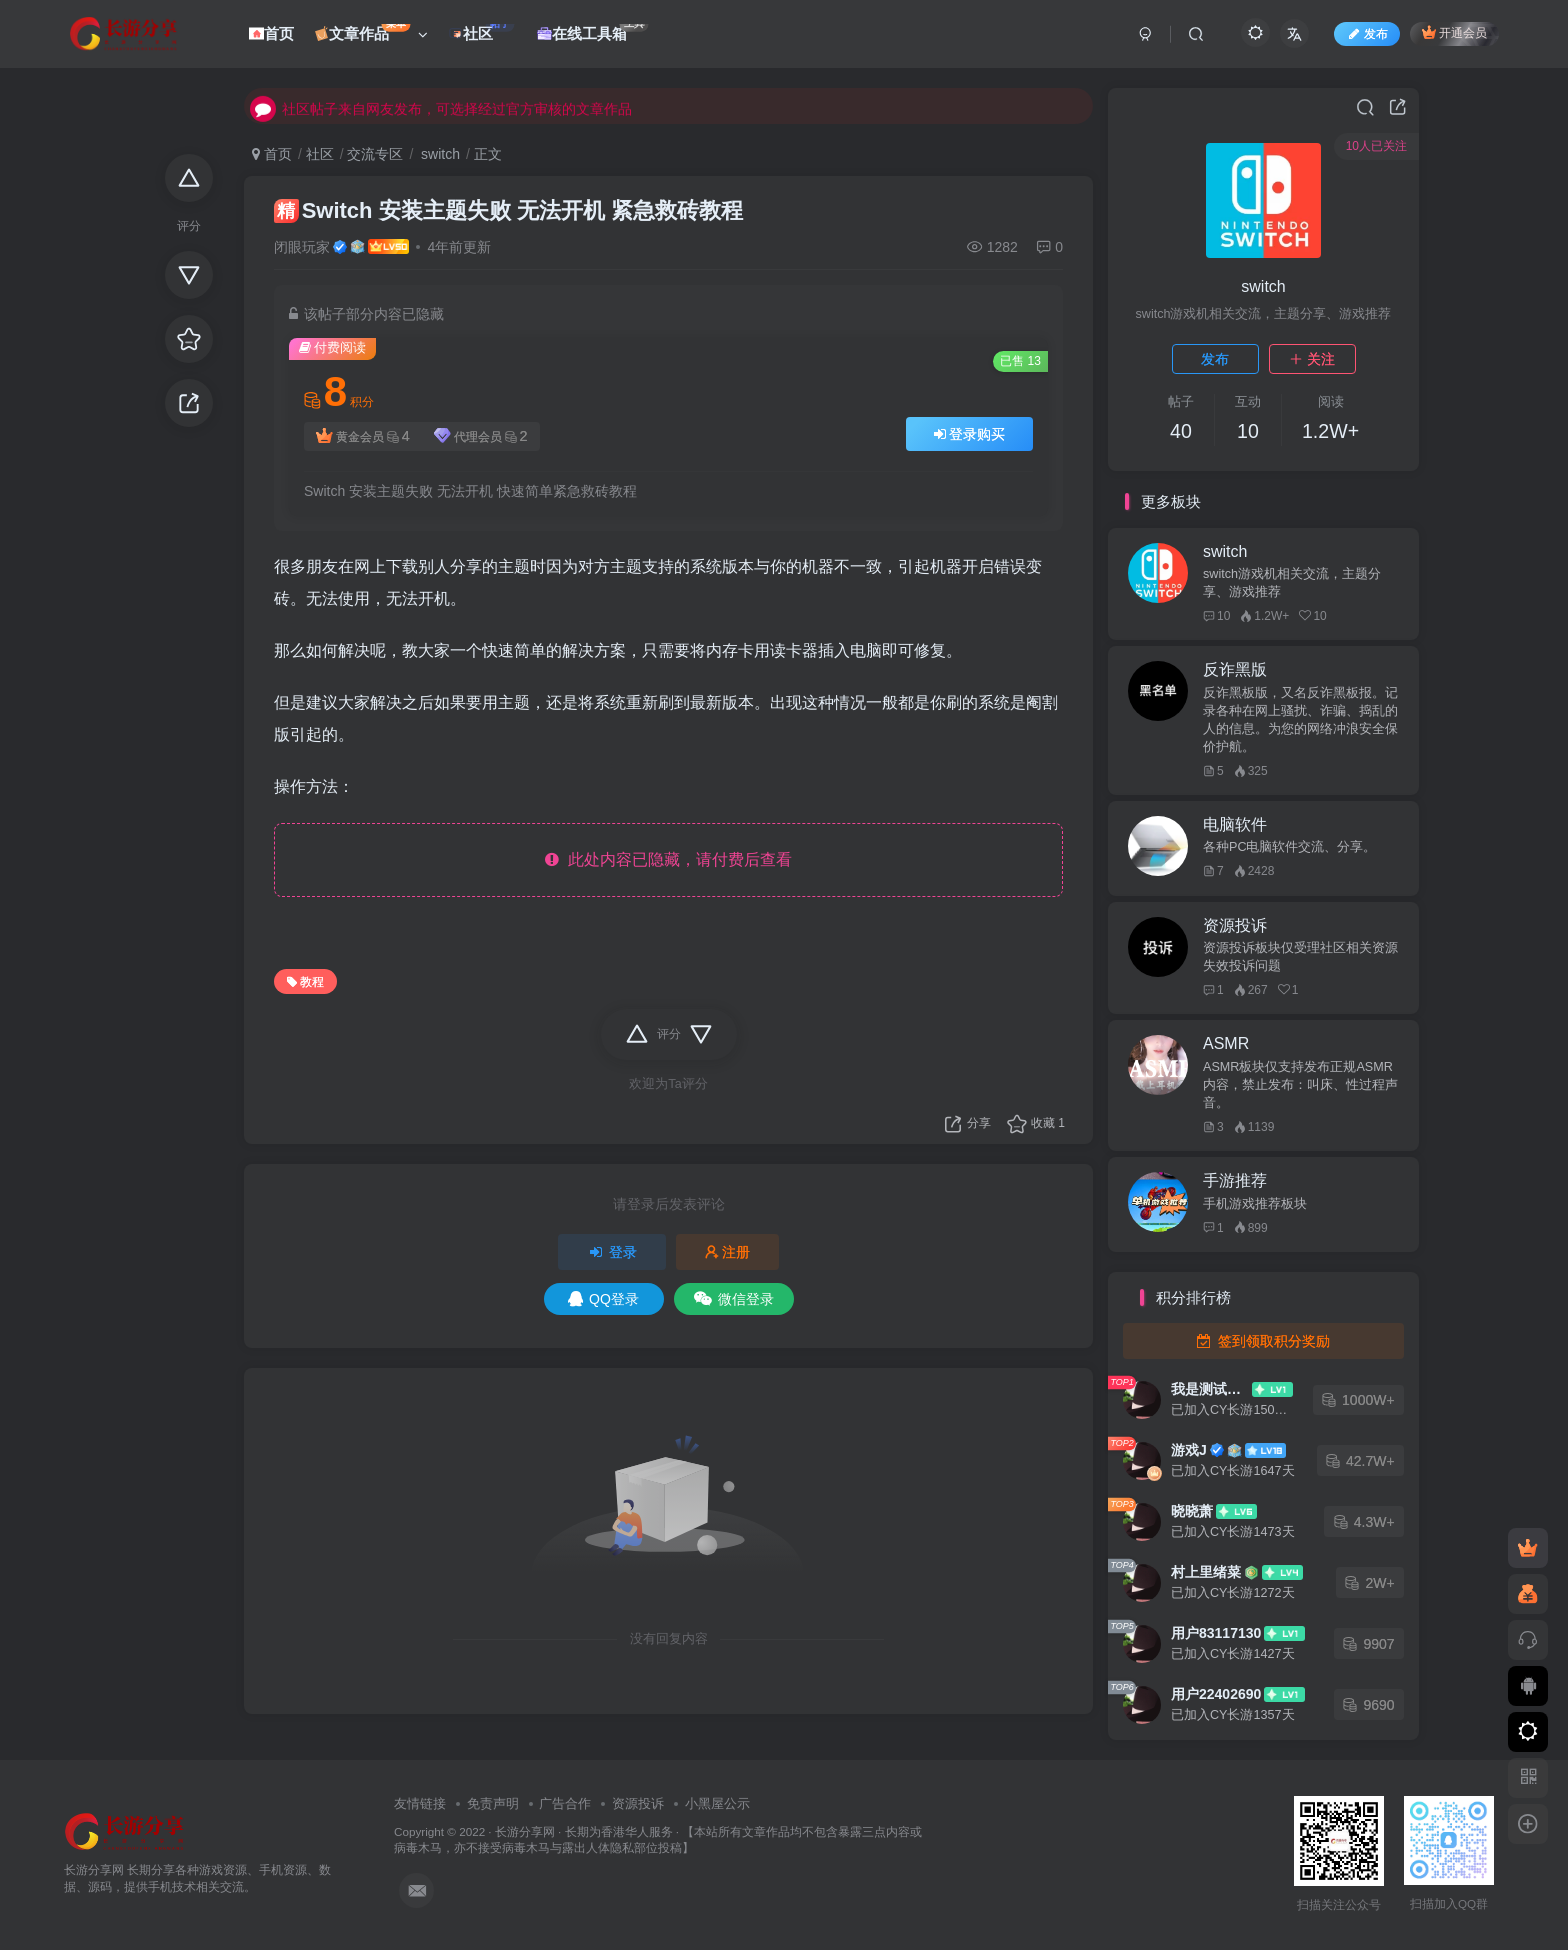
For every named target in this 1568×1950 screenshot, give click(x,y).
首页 (272, 154)
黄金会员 (363, 436)
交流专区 (375, 154)
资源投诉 (638, 1803)
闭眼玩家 (302, 247)
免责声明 (493, 1803)
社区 (320, 154)
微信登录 (734, 1299)
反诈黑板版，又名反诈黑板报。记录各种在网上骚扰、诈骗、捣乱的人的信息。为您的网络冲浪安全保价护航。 (1300, 720)
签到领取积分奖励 (1263, 1341)
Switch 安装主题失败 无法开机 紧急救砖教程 (508, 210)
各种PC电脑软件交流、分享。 (1290, 847)
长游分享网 (525, 1831)
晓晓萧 (1192, 1511)
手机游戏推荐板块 (1255, 1204)
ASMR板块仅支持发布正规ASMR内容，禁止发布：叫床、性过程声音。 (1300, 1085)
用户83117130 (1216, 1633)
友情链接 (420, 1803)
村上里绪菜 (1206, 1572)
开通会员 (1454, 32)
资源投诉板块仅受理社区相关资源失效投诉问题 (1300, 957)
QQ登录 (603, 1299)
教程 (305, 982)
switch (438, 154)
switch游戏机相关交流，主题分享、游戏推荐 (1292, 583)
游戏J (1189, 1450)
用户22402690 (1216, 1694)
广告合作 (565, 1803)
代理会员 (481, 436)
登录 (612, 1252)
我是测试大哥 (1210, 1389)
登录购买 (970, 434)
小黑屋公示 (717, 1803)
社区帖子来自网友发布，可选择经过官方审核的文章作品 (441, 105)
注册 (728, 1252)
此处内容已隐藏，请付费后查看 (668, 859)
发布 (1215, 359)
